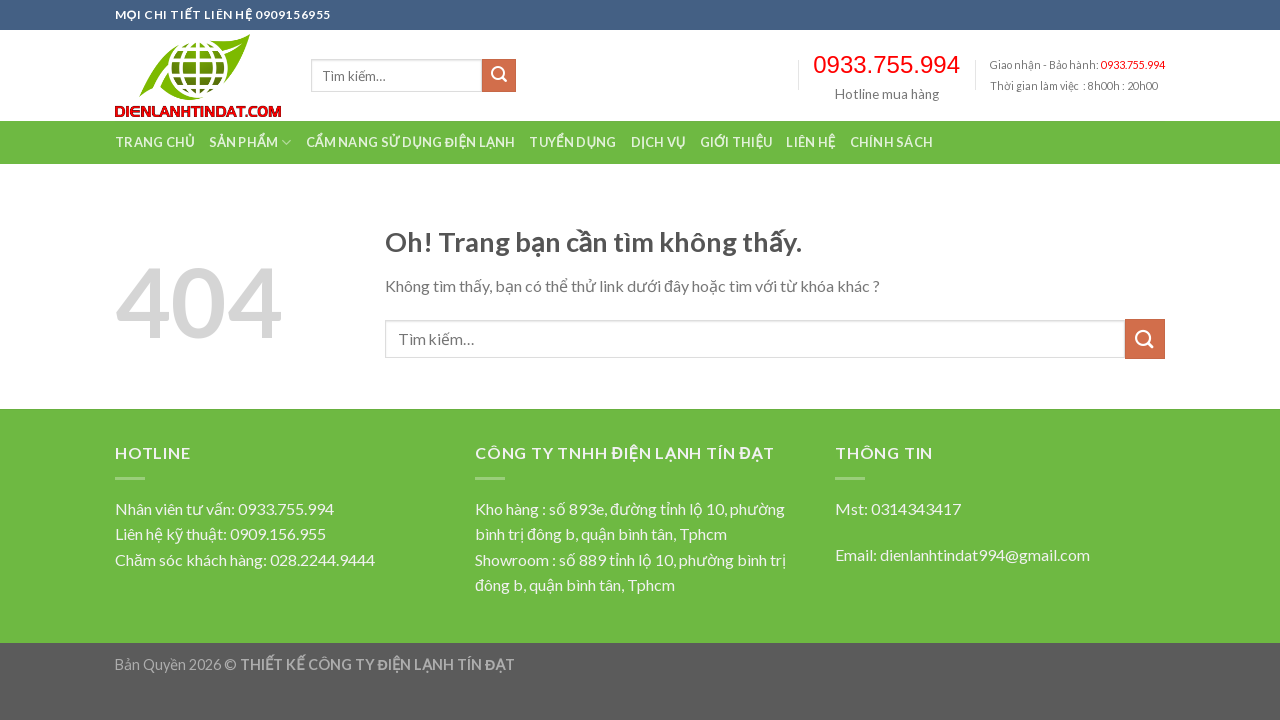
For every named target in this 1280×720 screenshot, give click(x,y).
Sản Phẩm (250, 142)
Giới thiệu (736, 142)
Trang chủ (155, 142)
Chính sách (892, 142)
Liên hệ (810, 142)
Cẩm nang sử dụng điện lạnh (411, 142)
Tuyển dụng (572, 142)
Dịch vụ (658, 142)
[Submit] (499, 76)
